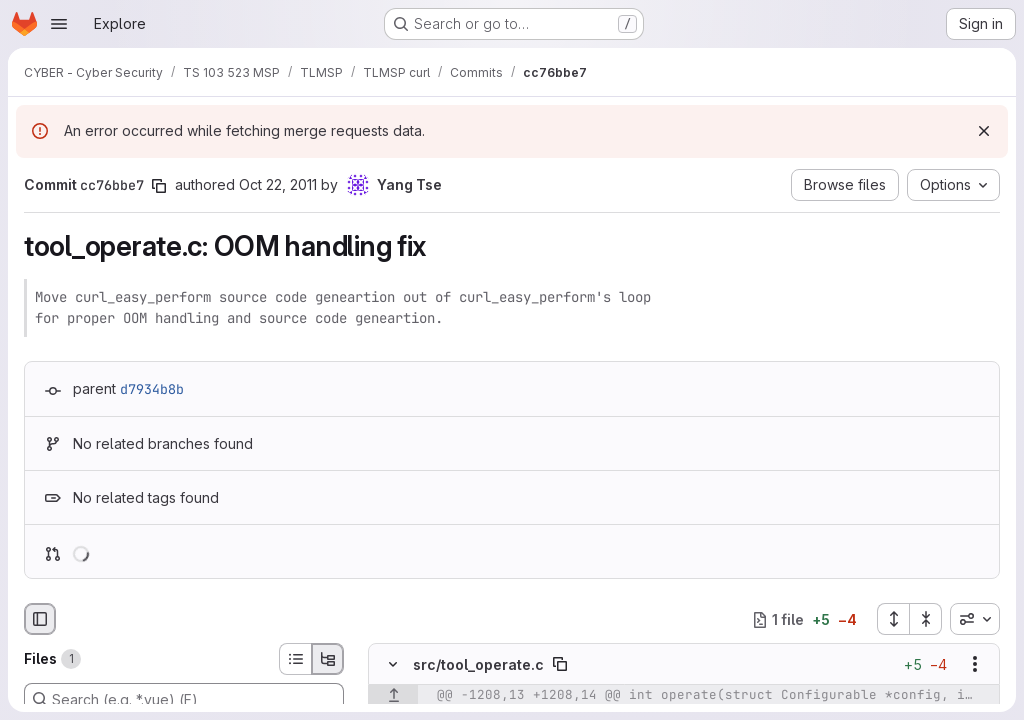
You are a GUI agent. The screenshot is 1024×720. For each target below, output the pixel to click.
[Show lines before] (393, 696)
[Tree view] (328, 659)
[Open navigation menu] (59, 24)
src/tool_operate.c (478, 664)
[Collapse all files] (926, 619)
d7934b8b (152, 389)
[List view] (295, 659)
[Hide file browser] (40, 619)
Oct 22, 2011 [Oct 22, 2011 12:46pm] (278, 184)
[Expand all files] (893, 619)
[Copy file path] (560, 665)
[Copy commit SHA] (159, 186)
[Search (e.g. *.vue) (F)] (184, 699)
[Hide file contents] (393, 665)
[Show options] (975, 665)
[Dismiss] (984, 131)
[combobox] (975, 619)
